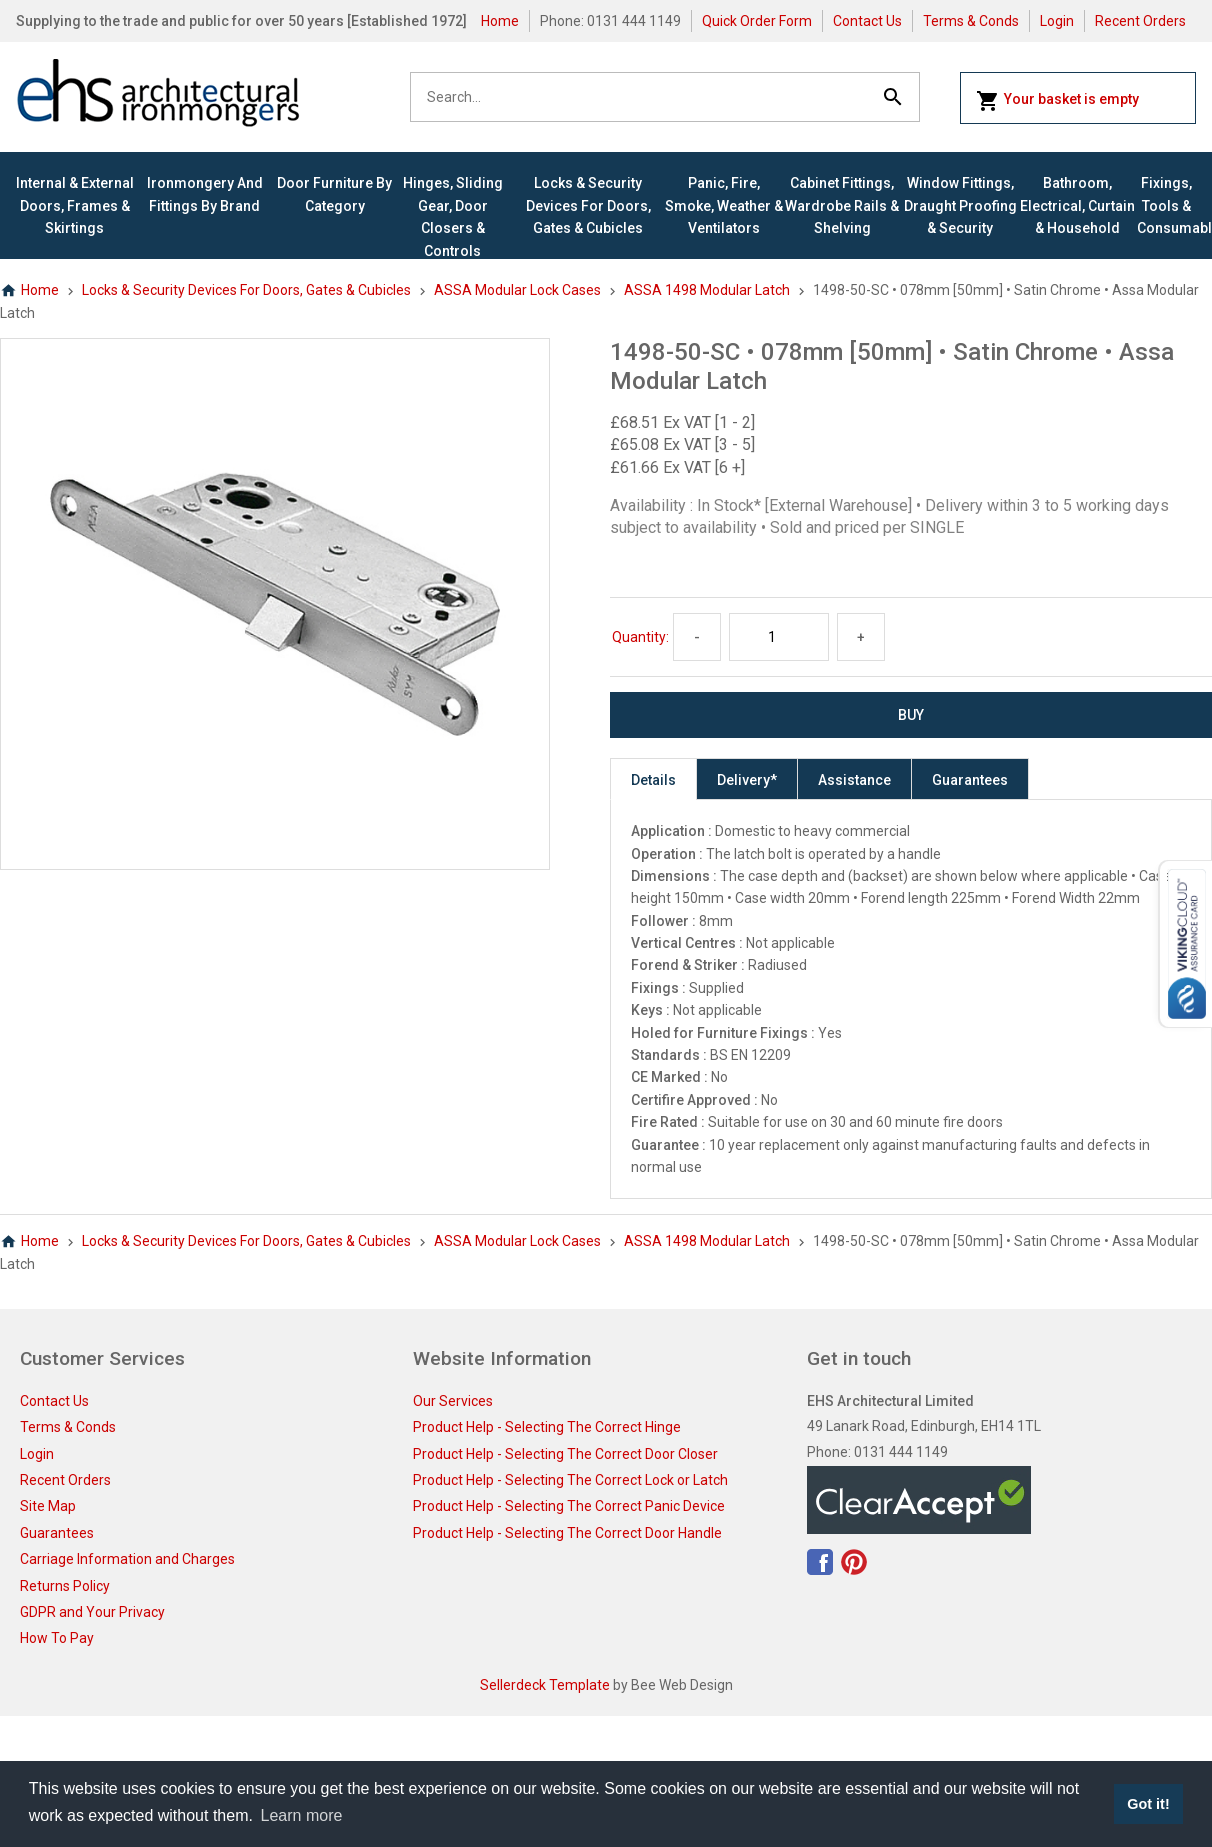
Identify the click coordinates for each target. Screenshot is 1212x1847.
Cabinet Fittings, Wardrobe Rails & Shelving (842, 205)
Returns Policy (65, 1586)
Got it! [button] (1148, 1804)
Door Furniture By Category (334, 194)
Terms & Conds (971, 21)
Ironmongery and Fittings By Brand (205, 194)
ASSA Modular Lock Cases (517, 290)
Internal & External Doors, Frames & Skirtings (75, 205)
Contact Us (867, 21)
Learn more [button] (302, 1815)
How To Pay (57, 1638)
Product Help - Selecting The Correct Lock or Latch (570, 1480)
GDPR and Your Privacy (92, 1612)
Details (653, 780)
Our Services (453, 1401)
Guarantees (970, 780)
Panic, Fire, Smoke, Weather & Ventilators (724, 205)
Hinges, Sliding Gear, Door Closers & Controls (453, 216)
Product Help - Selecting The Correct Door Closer (565, 1454)
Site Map (48, 1506)
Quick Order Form (757, 21)
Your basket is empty (1057, 101)
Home (500, 21)
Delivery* (747, 780)
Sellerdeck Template (545, 1685)
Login (1057, 21)
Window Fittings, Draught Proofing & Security (960, 205)
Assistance (854, 780)
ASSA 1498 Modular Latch (707, 290)
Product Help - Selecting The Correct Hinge (547, 1427)
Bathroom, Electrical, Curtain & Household (1077, 205)
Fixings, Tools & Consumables (1166, 205)
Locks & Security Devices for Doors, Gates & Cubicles (588, 205)
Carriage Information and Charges (127, 1559)
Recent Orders (1140, 21)
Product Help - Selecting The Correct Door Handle (567, 1533)
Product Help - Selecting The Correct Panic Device (569, 1506)
